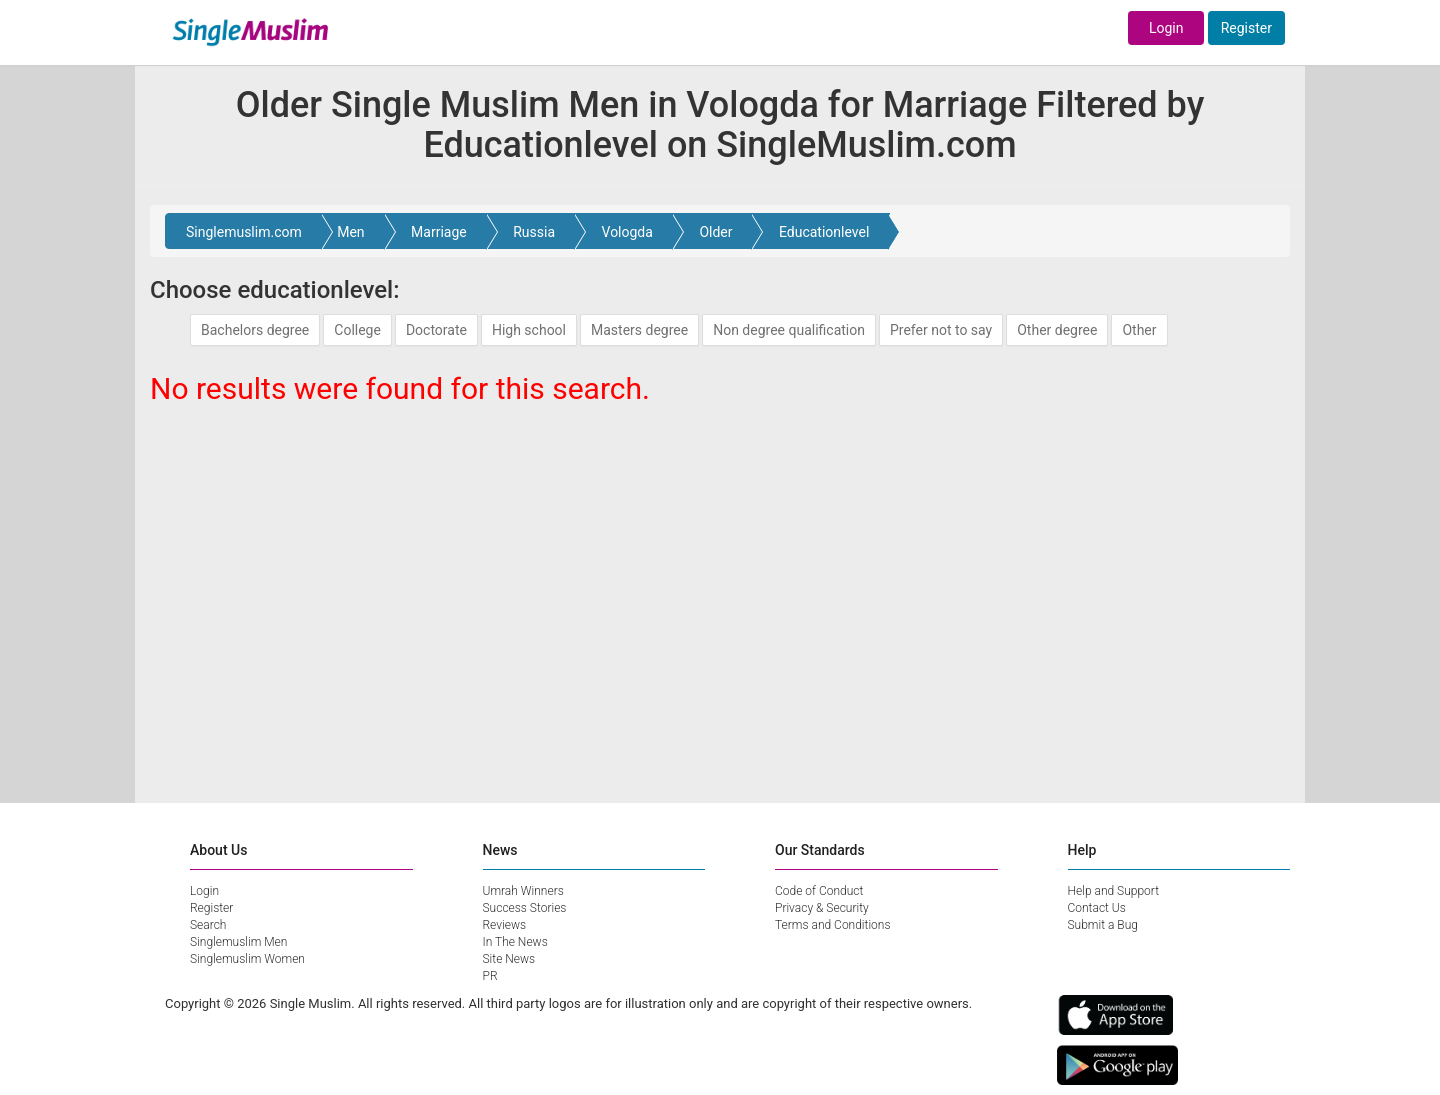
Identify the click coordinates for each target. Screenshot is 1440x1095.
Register (1246, 28)
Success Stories (525, 908)
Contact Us (1097, 908)
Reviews (505, 925)
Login (1166, 28)
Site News (509, 959)
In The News (515, 942)
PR (490, 976)
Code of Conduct (819, 891)
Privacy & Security (822, 908)
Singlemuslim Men (238, 942)
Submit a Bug (1103, 925)
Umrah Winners (523, 891)
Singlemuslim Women (247, 959)
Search (208, 925)
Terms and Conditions (833, 925)
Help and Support (1114, 891)
